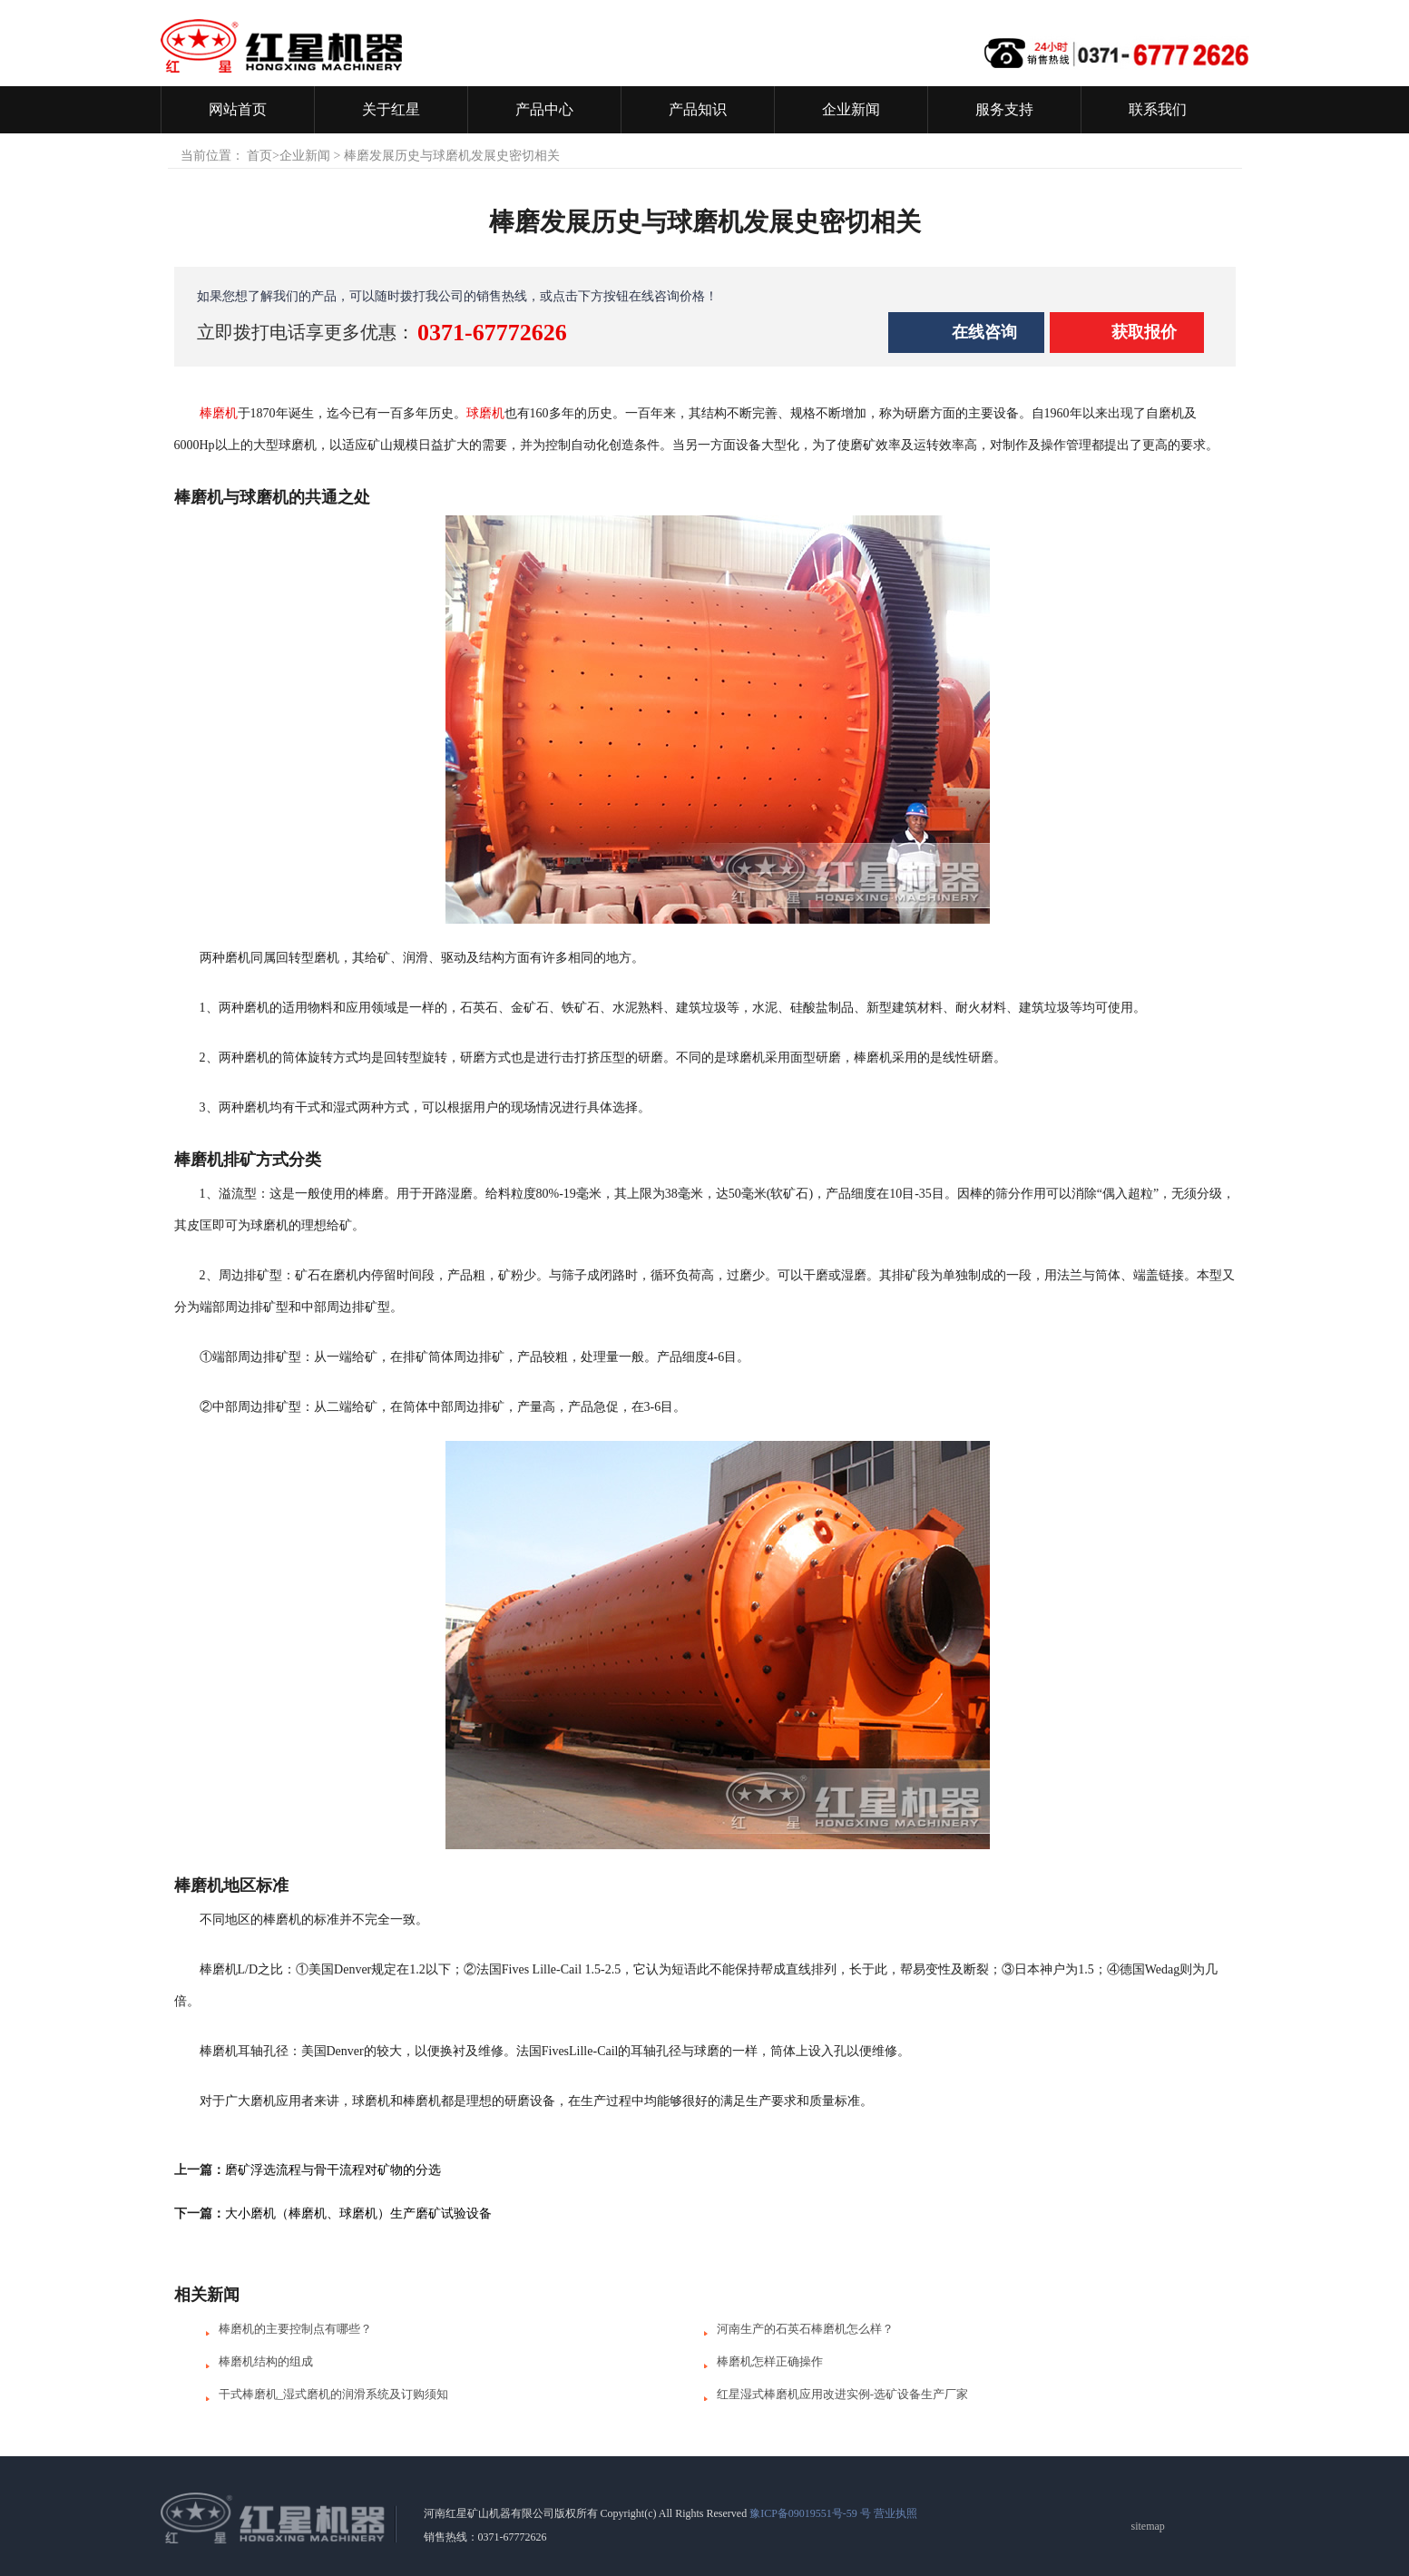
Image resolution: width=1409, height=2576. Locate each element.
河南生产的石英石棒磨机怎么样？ (805, 2329)
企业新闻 (851, 109)
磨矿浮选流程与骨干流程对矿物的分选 (333, 2170)
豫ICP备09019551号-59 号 (810, 2513)
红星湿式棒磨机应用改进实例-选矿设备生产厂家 (842, 2394)
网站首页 (238, 109)
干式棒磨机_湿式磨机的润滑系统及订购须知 (334, 2394)
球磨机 (485, 413)
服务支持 (1004, 109)
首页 (259, 155)
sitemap (1148, 2526)
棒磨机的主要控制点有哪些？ (295, 2329)
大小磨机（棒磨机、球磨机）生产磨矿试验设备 (358, 2213)
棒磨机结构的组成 (266, 2361)
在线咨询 (984, 332)
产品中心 (544, 109)
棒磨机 (219, 413)
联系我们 (1158, 109)
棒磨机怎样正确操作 (770, 2361)
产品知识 (698, 109)
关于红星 (391, 109)
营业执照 (895, 2513)
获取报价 (1144, 332)
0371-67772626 (492, 332)
